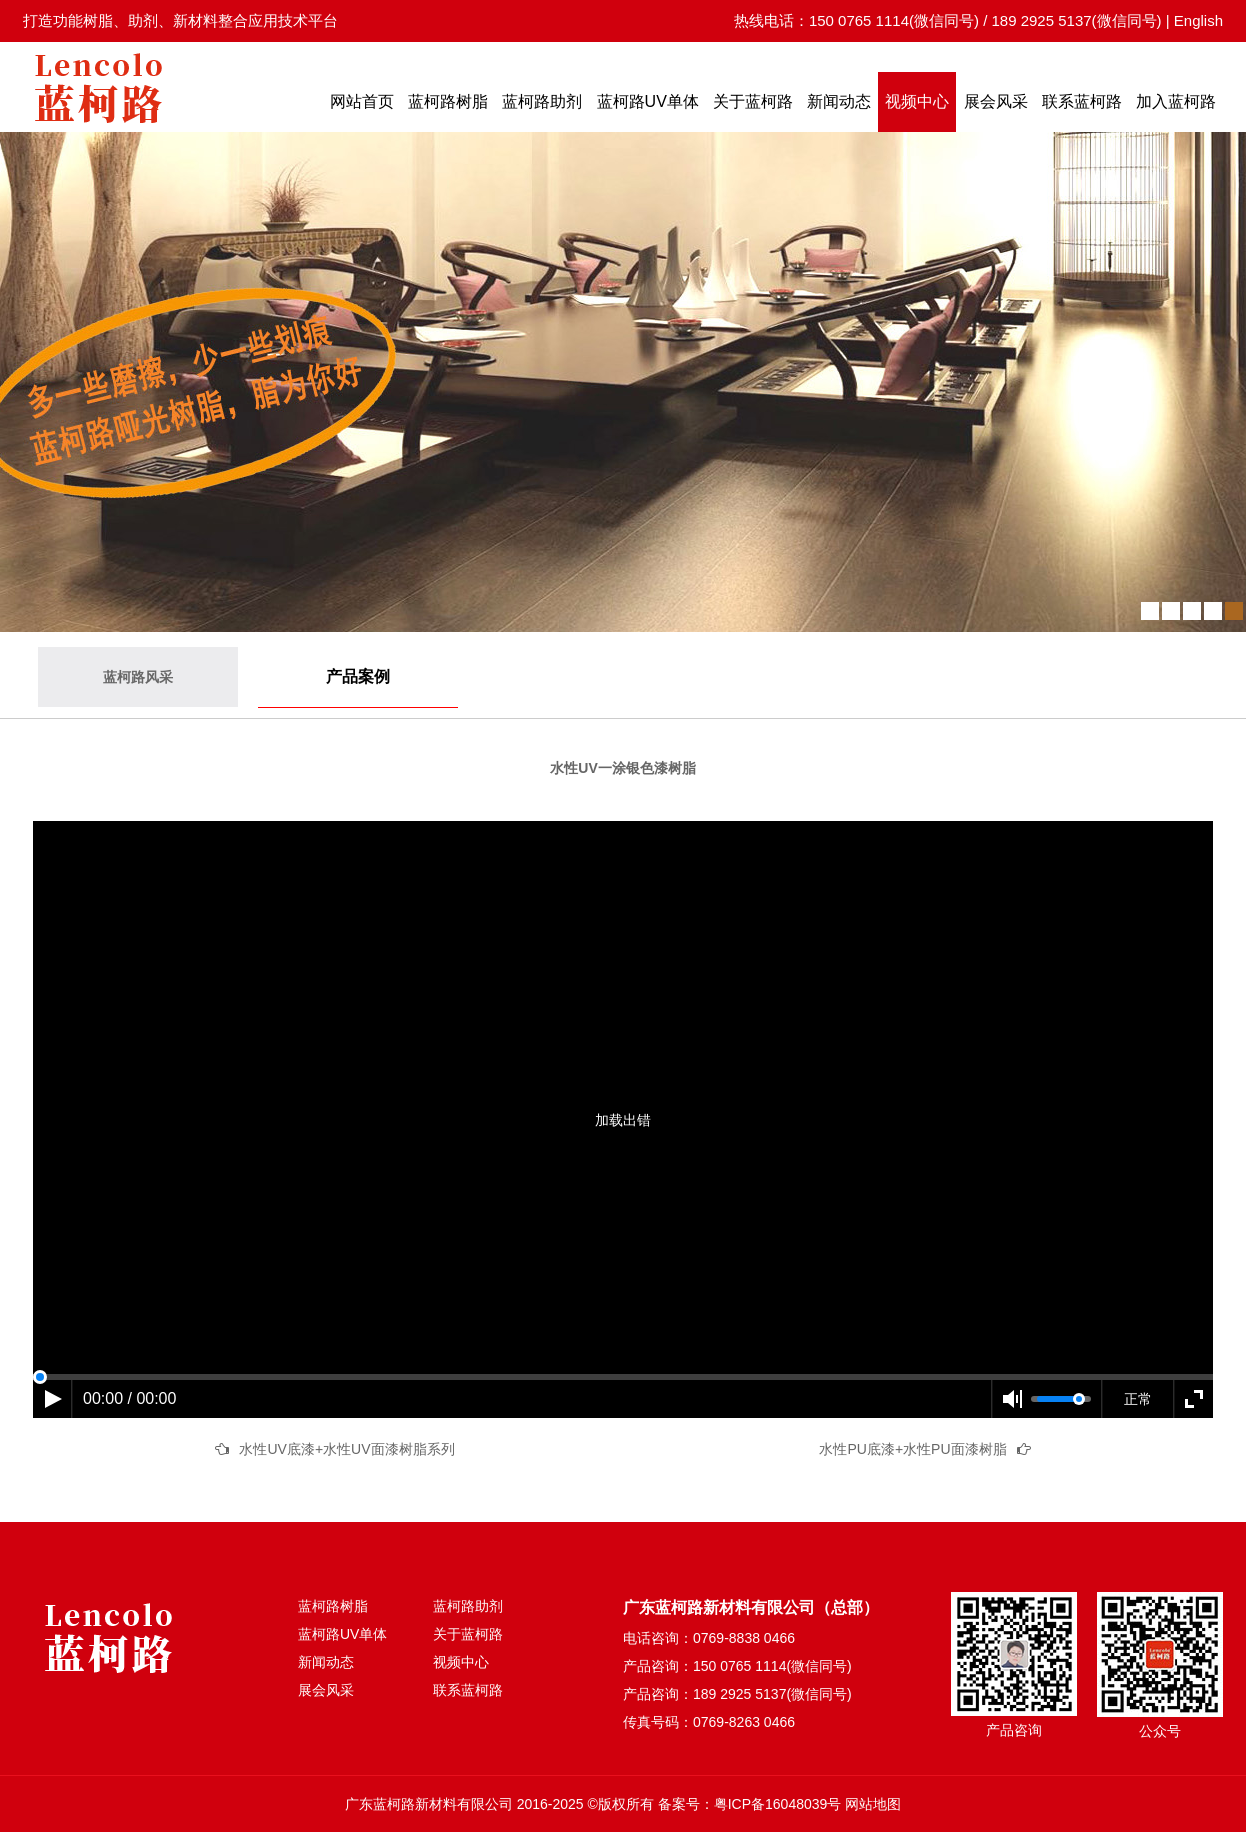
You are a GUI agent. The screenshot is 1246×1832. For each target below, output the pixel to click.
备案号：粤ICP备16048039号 (750, 1804)
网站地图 (873, 1804)
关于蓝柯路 (753, 101)
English (1198, 20)
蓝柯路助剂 (542, 101)
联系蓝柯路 (1082, 101)
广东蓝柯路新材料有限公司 (429, 1804)
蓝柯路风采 (138, 677)
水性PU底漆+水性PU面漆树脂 (912, 1449)
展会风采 (996, 101)
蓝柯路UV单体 (648, 101)
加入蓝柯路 (1176, 101)
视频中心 (917, 101)
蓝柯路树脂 (448, 101)
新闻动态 (839, 101)
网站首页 (362, 101)
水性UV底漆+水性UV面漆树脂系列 (346, 1449)
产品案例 (358, 676)
